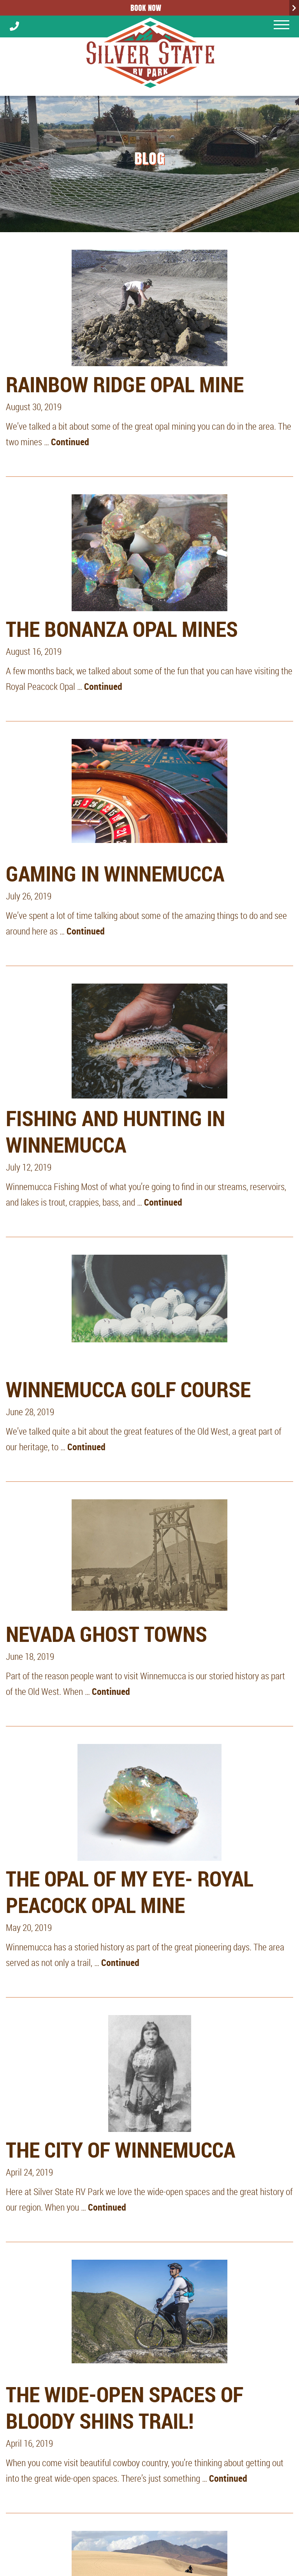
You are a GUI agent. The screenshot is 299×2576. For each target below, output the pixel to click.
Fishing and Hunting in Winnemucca (115, 1131)
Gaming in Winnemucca (115, 873)
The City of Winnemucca (120, 2149)
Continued (70, 442)
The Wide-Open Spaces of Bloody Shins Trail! (124, 2407)
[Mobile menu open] (281, 25)
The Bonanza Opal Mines (122, 628)
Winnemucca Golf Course (128, 1389)
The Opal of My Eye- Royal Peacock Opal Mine (129, 1891)
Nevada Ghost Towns (106, 1633)
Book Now (145, 8)
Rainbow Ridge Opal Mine (125, 384)
